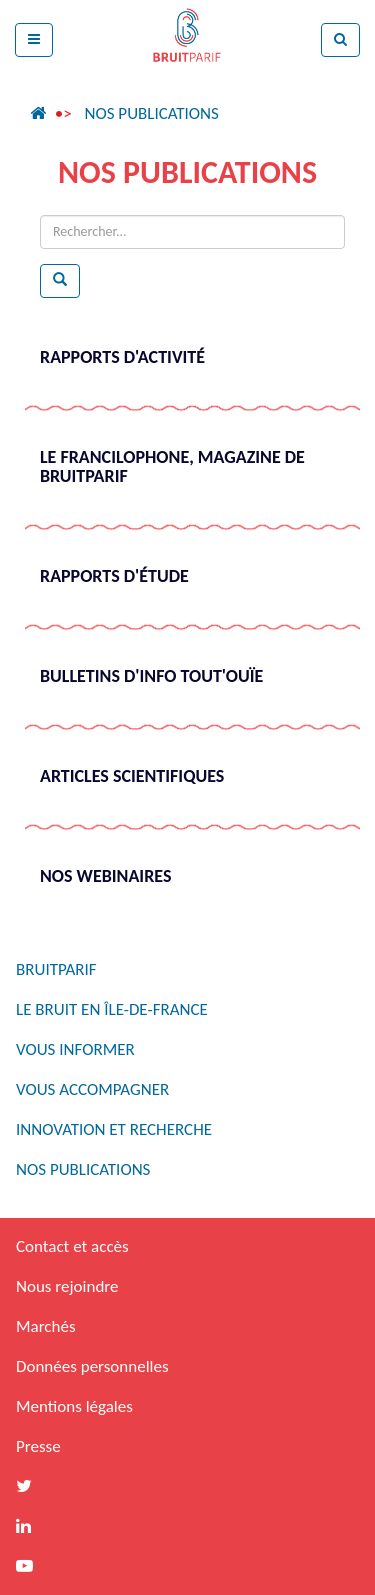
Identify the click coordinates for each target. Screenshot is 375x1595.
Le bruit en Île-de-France (112, 1009)
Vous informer (75, 1049)
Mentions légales (74, 1406)
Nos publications (151, 113)
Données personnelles (92, 1366)
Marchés (46, 1326)
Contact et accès (72, 1246)
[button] (34, 40)
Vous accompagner (92, 1089)
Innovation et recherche (114, 1129)
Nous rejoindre (67, 1286)
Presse (38, 1446)
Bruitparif (56, 969)
